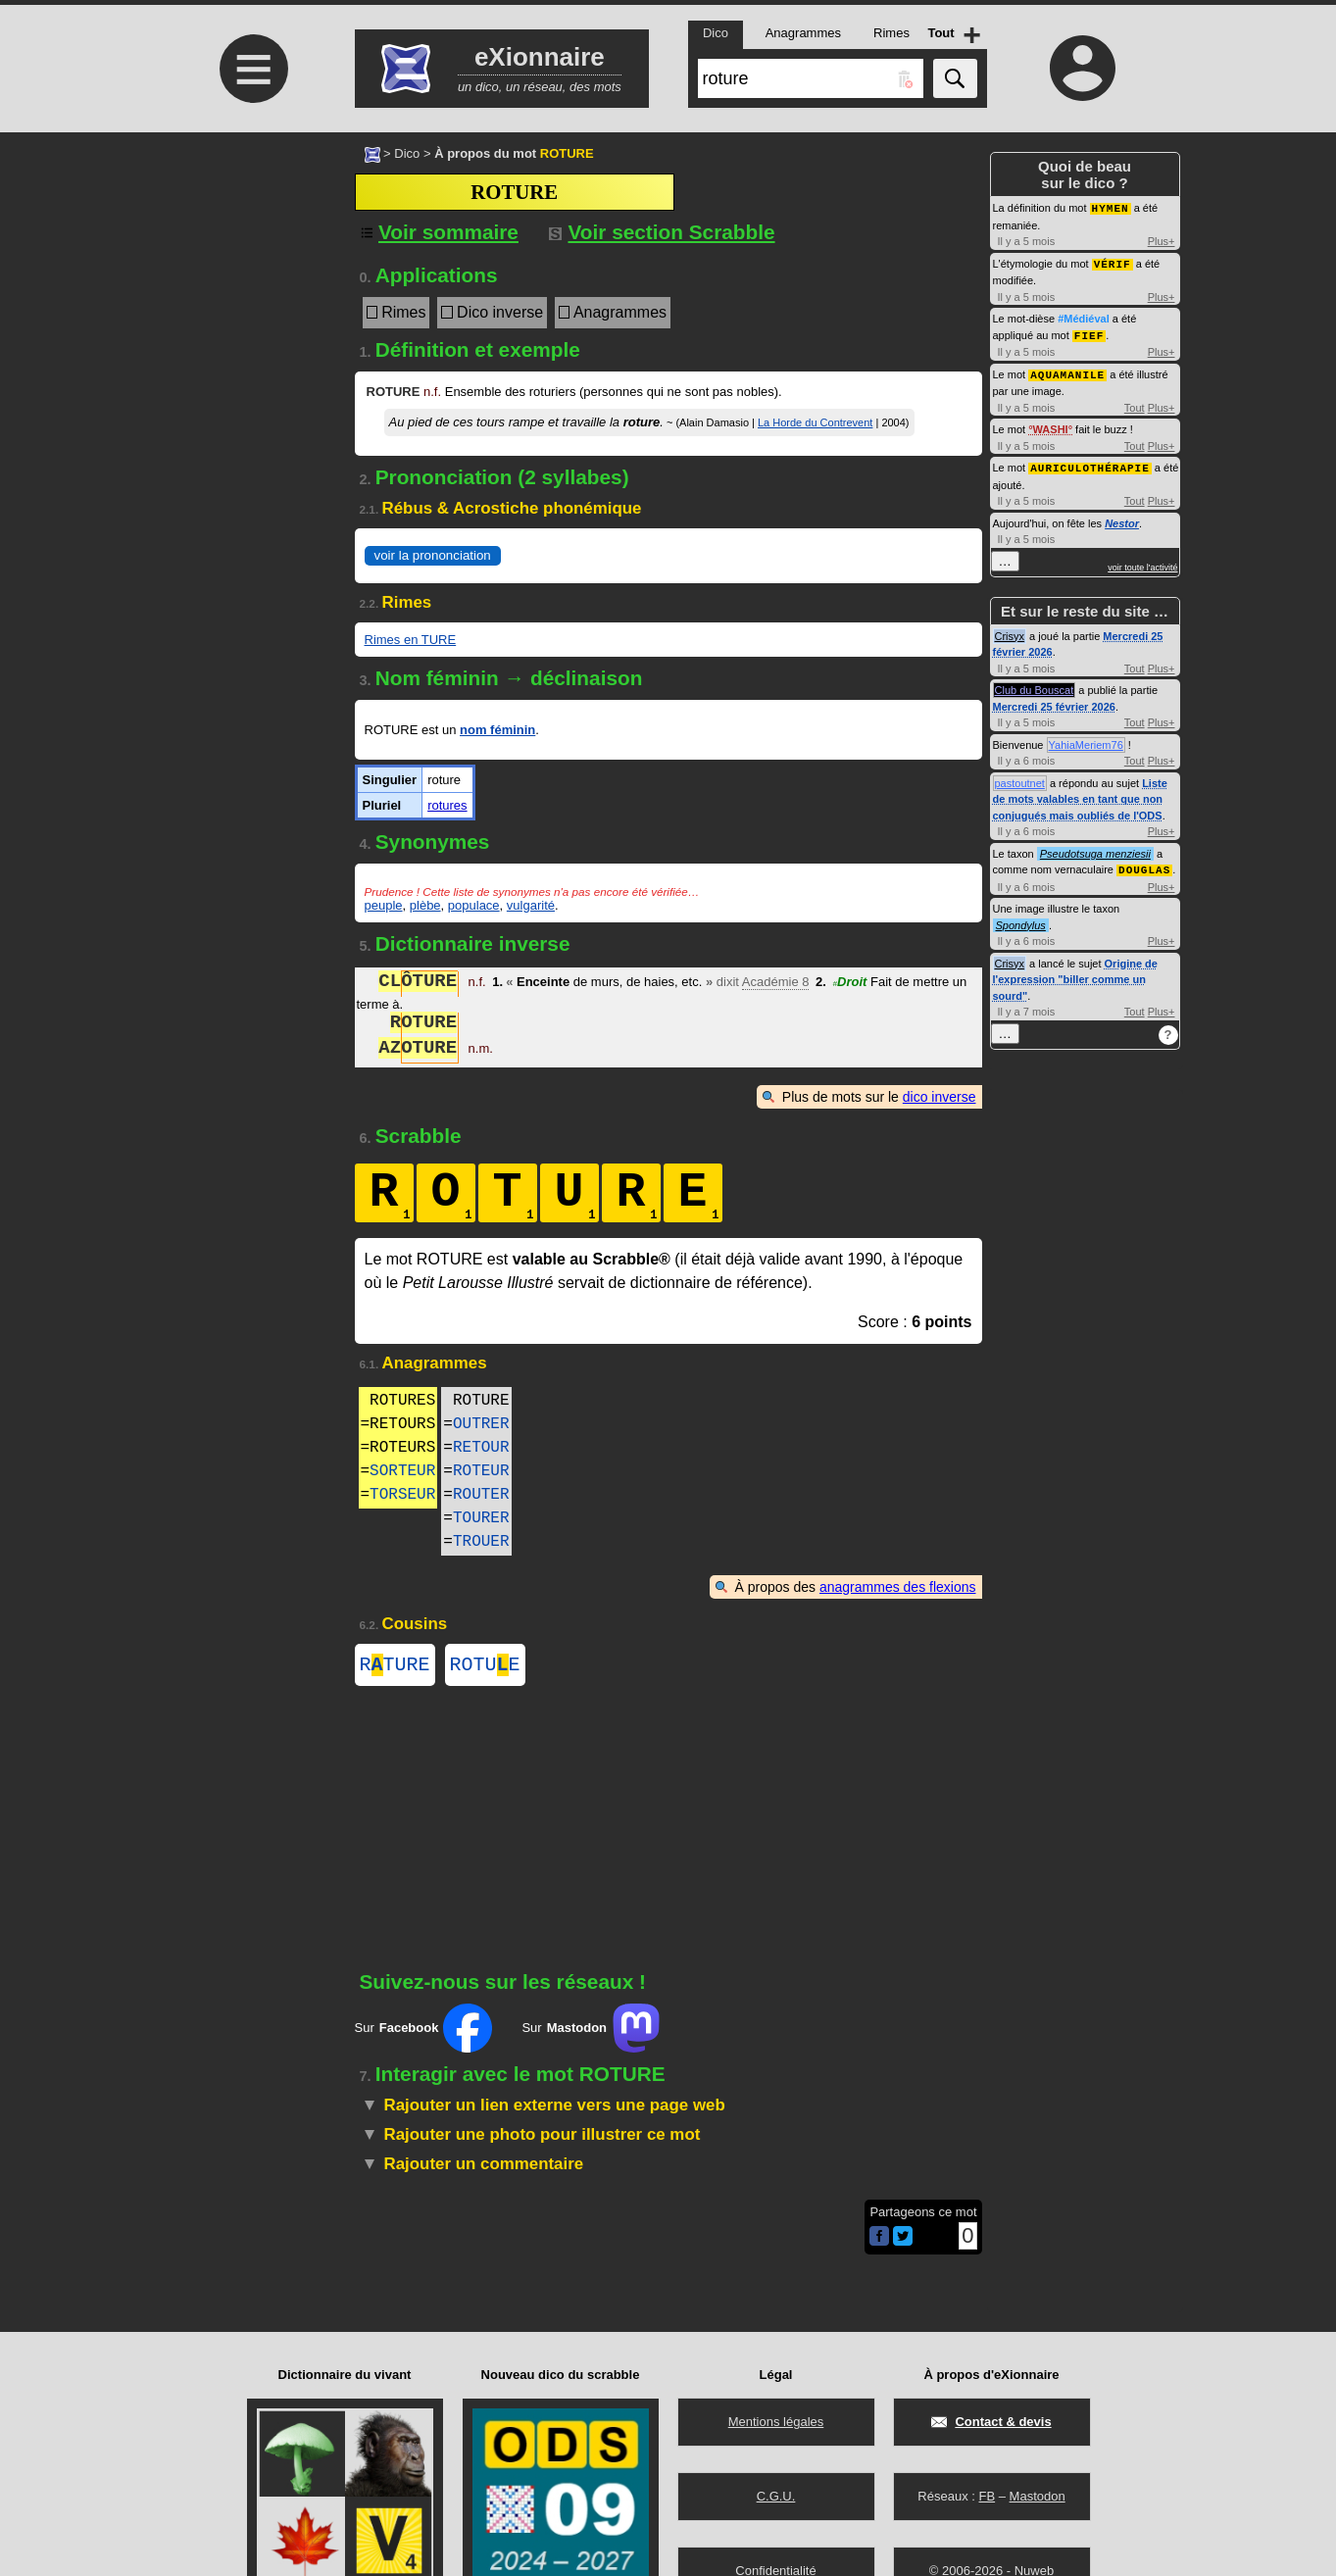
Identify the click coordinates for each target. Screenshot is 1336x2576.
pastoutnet (1020, 778)
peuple (384, 905)
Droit (850, 983)
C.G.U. (776, 2496)
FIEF (1089, 332)
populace (474, 905)
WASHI (1050, 425)
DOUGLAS (1144, 864)
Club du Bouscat (1034, 685)
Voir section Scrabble (662, 232)
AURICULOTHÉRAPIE (1090, 463)
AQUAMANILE (1067, 371)
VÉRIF (1112, 262)
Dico (407, 153)
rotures (447, 805)
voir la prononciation (432, 555)
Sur (424, 2031)
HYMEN (1110, 207)
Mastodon (1037, 2496)
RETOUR (481, 1448)
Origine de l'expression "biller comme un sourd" (1075, 974)
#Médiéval (1084, 316)
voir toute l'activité (1142, 563)
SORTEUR (402, 1471)
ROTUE (485, 1667)
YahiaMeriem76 (1086, 740)
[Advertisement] (252, 296)
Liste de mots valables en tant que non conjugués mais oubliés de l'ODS (1080, 794)
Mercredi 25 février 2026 (1054, 702)
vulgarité (531, 905)
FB (986, 2496)
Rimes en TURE (411, 639)
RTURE (395, 1667)
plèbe (425, 905)
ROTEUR (481, 1471)
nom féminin (497, 729)
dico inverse (939, 1097)
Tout (1134, 404)
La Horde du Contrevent (815, 422)
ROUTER (481, 1495)
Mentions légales (776, 2421)
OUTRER (481, 1424)
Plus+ (1161, 240)
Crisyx (1010, 631)
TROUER (481, 1542)
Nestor (1122, 518)
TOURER (481, 1518)
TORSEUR (402, 1495)
